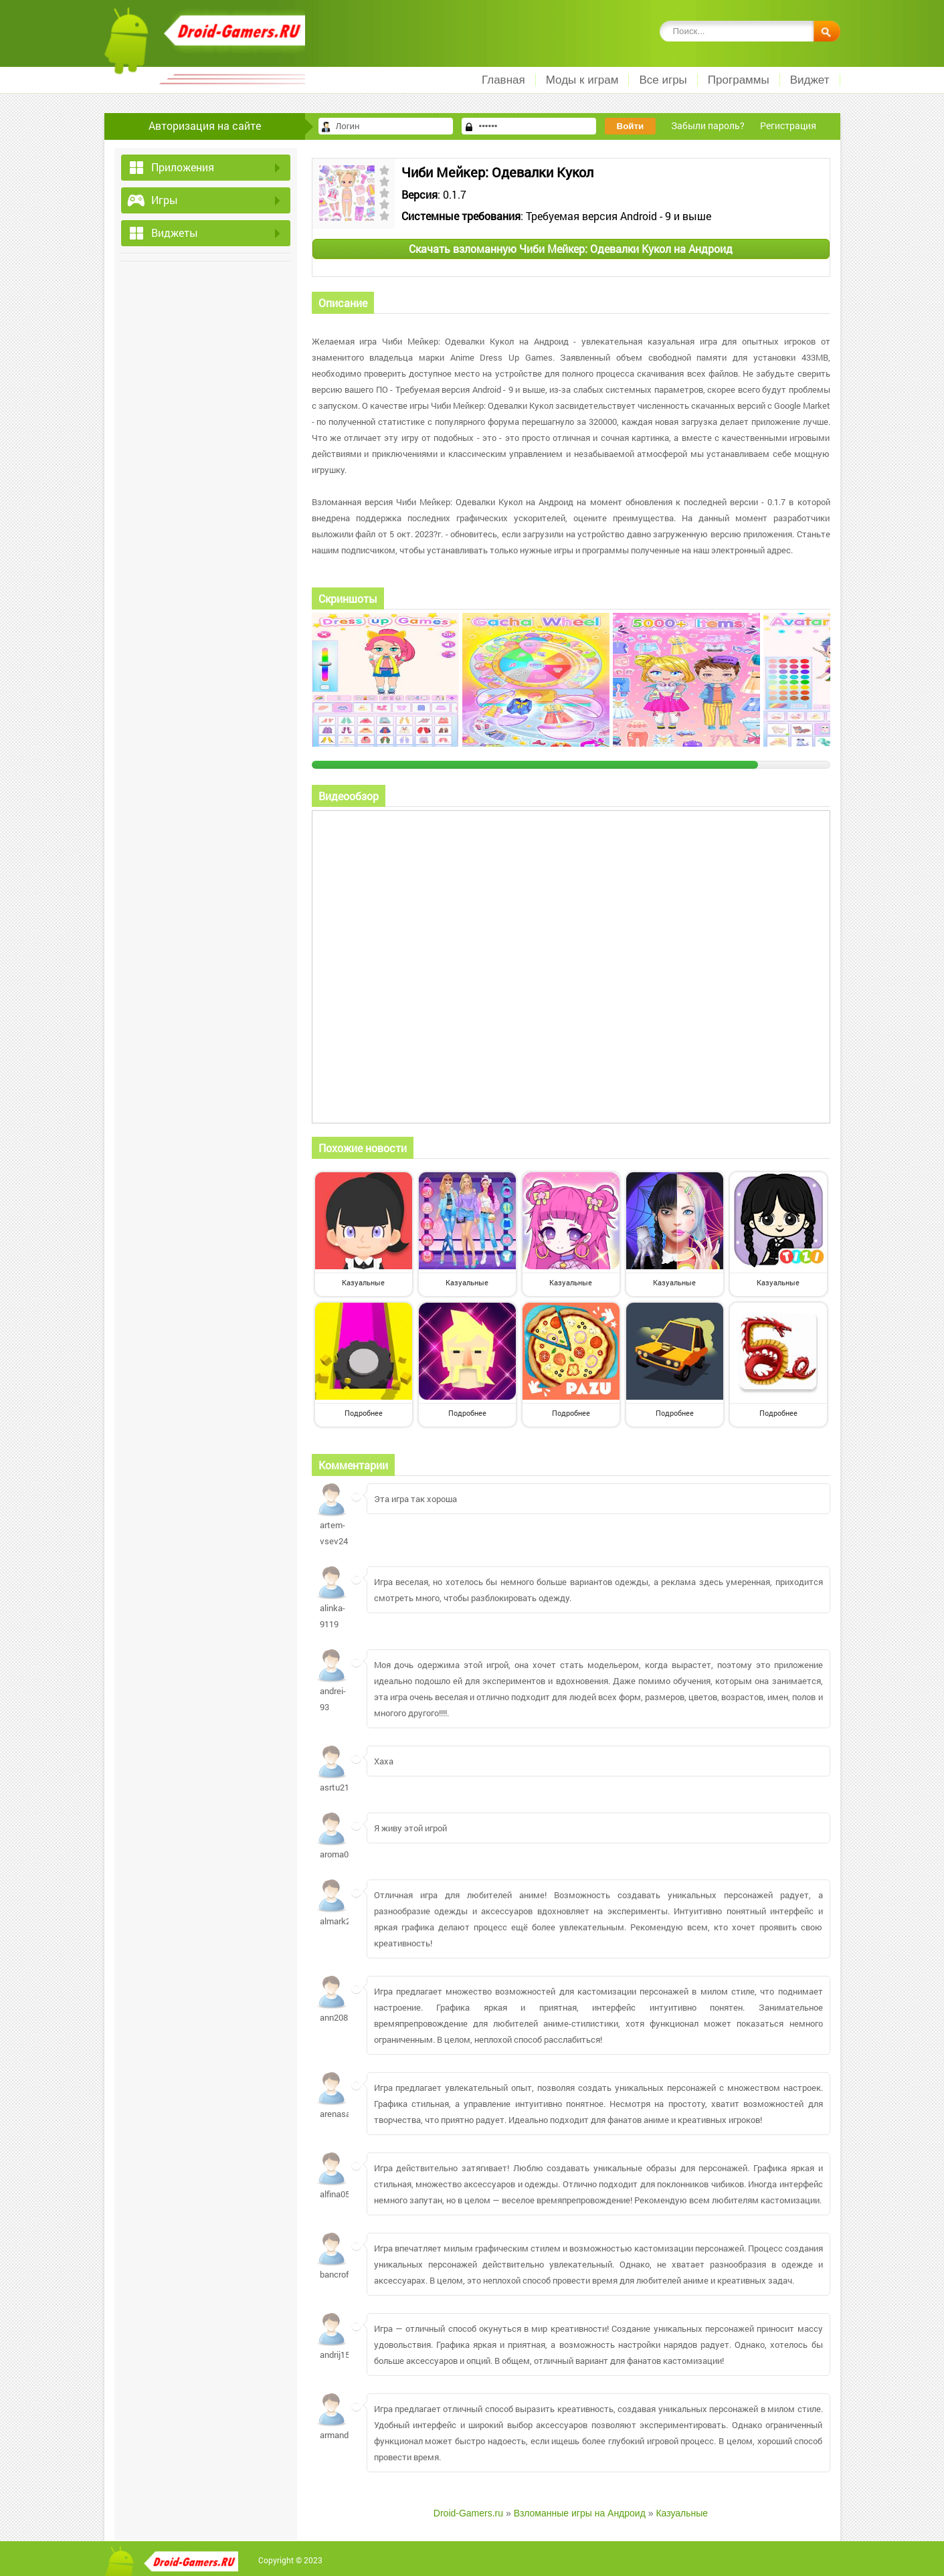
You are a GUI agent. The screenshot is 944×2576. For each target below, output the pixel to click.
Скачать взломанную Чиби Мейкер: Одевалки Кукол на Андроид (571, 249)
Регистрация (788, 125)
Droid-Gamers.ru (468, 2513)
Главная (503, 80)
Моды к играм (582, 80)
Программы (738, 80)
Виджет (810, 80)
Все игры (662, 80)
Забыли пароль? (708, 125)
